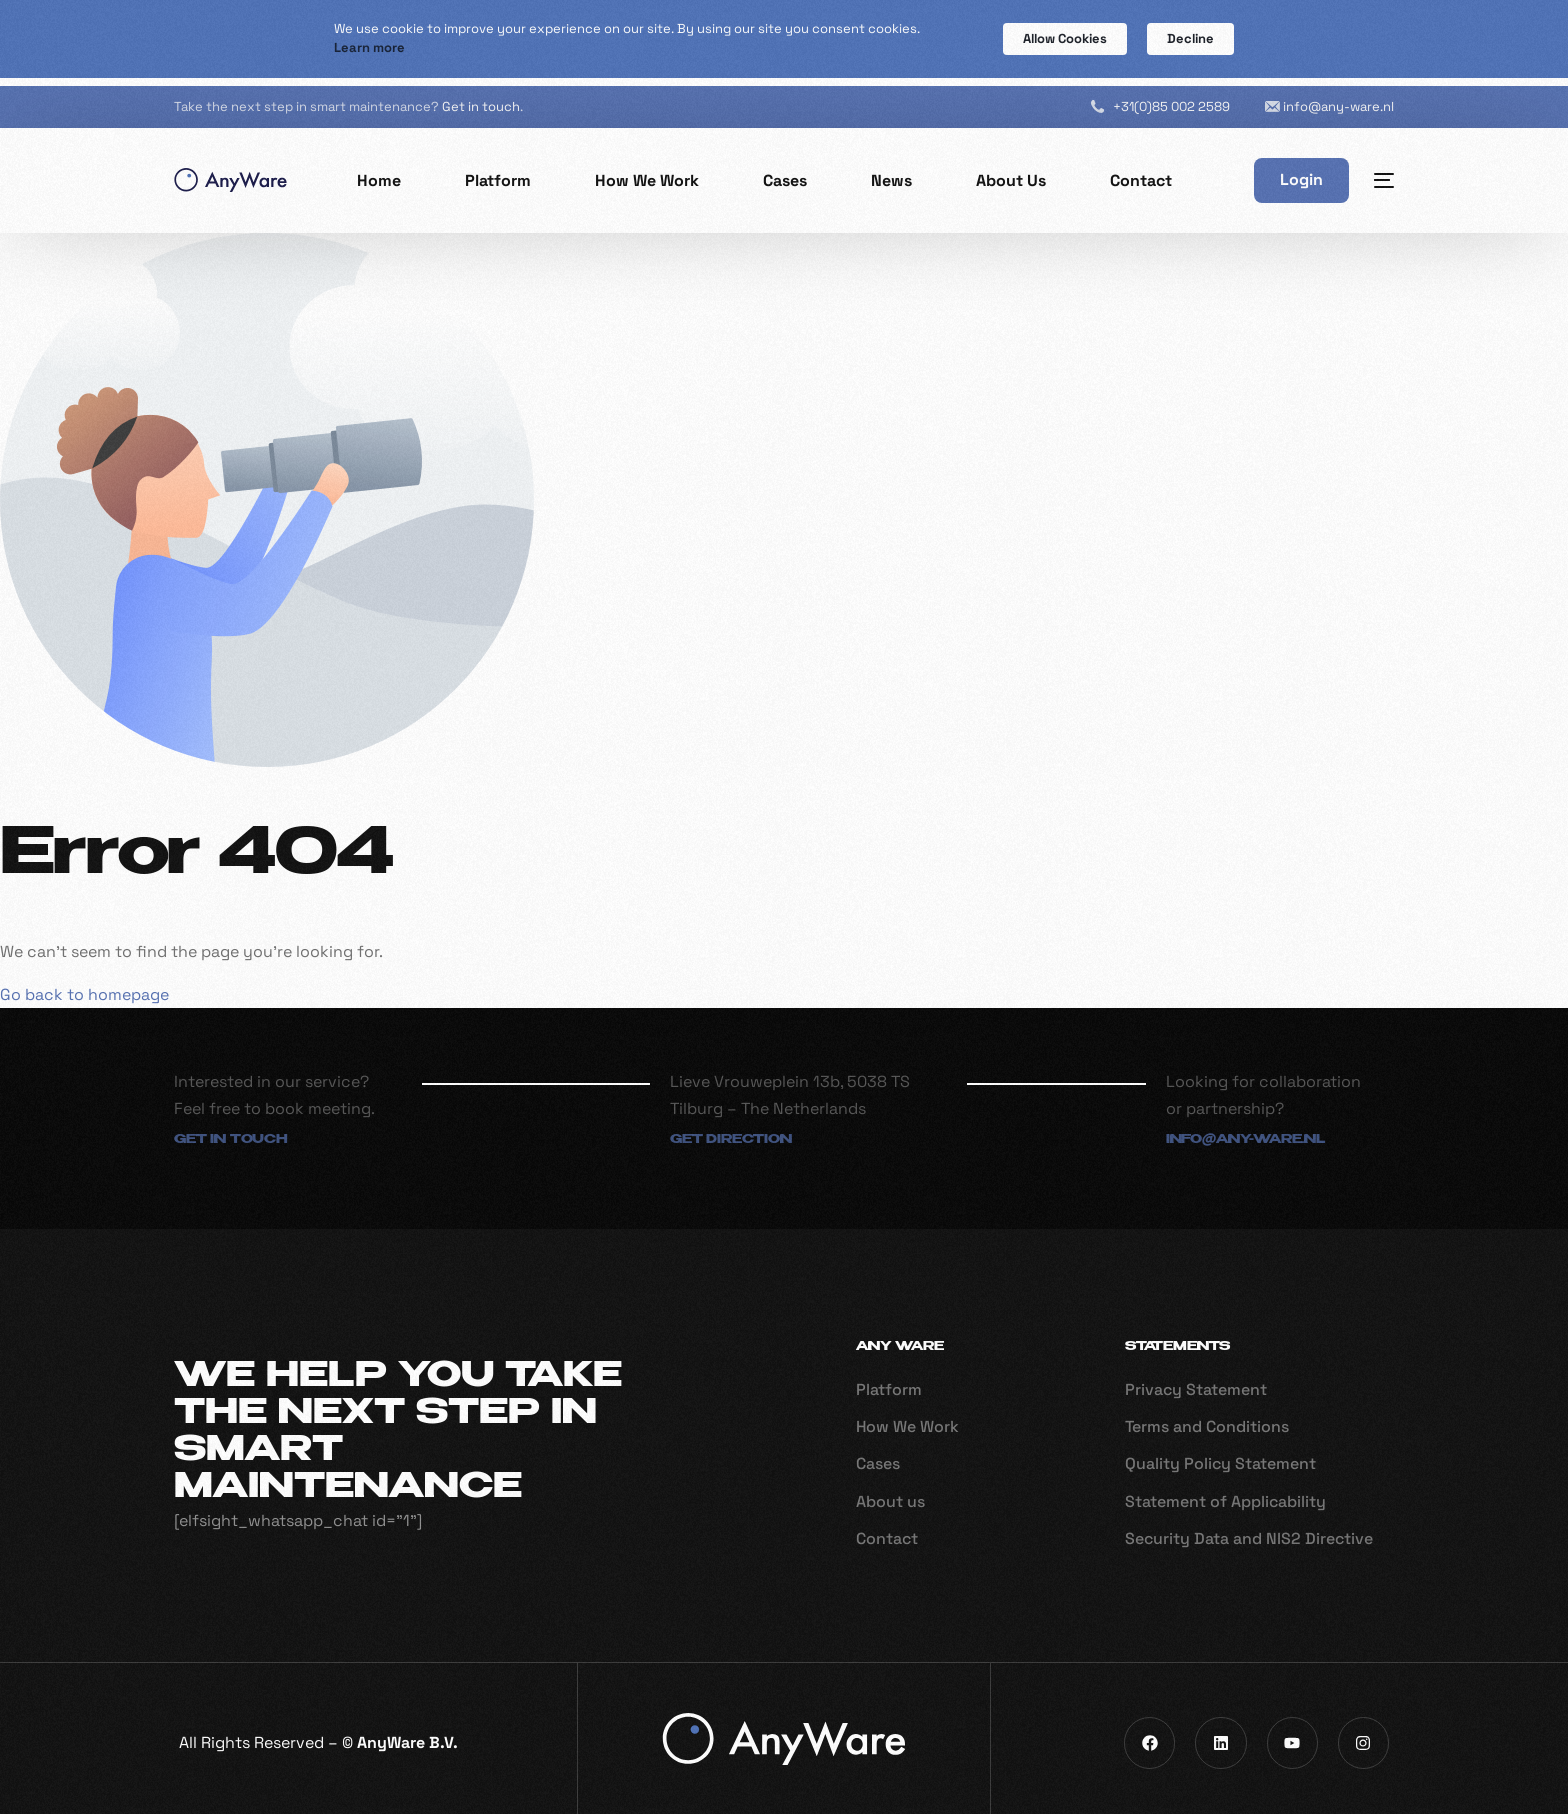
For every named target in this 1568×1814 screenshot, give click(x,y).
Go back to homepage (84, 985)
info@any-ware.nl (1338, 97)
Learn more (369, 47)
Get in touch (481, 98)
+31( (1171, 97)
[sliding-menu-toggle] (1384, 172)
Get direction (731, 1132)
